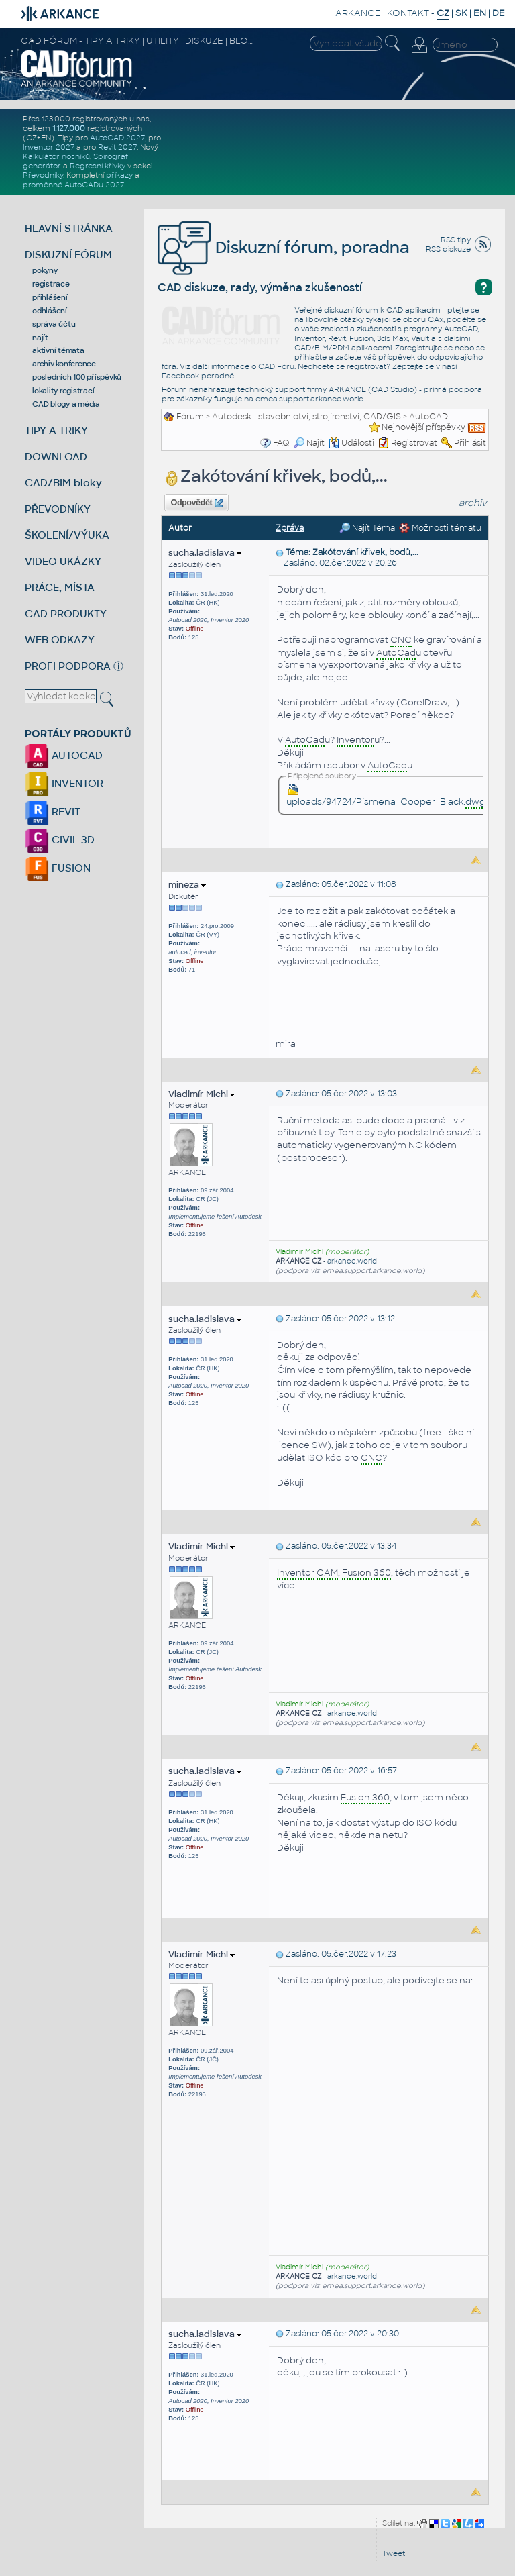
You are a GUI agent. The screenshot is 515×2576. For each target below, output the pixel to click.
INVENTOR (64, 783)
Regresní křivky (97, 165)
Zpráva (290, 528)
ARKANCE (358, 13)
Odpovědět (197, 503)
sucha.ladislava (204, 552)
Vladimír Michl (201, 1094)
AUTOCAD (64, 755)
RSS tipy (456, 239)
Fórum (190, 416)
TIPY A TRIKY (56, 430)
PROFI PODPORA (68, 666)
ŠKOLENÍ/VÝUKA (67, 535)
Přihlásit (470, 442)
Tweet (393, 2553)
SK (461, 13)
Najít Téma (367, 528)
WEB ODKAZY (60, 639)
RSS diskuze (448, 249)
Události (351, 442)
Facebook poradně (198, 375)
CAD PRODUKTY (66, 613)
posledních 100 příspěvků (76, 377)
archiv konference (64, 363)
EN (479, 13)
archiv (473, 503)
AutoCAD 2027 (117, 137)
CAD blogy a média (66, 404)
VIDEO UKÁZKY (63, 561)
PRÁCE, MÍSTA (60, 587)
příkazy (119, 175)
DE (498, 13)
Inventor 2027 (48, 147)
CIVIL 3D (60, 839)
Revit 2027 (117, 147)
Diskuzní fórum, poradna (284, 247)
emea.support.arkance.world (309, 398)
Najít (309, 442)
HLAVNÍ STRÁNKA (69, 228)
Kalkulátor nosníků (56, 156)
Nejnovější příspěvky (423, 427)
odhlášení (49, 310)
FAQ (281, 442)
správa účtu (53, 324)
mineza (187, 884)
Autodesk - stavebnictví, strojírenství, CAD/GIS (306, 416)
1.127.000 (68, 128)
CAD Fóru (276, 366)
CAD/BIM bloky (63, 482)
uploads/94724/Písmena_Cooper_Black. (385, 795)
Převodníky (43, 175)
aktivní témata (58, 350)
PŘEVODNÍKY (58, 509)
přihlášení (50, 297)
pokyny (45, 270)
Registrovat (414, 442)
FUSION (58, 868)
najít (40, 337)
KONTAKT (408, 13)
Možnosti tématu (440, 528)
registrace (51, 284)
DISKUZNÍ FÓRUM (68, 254)
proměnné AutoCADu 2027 (73, 184)
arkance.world (352, 1261)
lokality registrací (63, 390)
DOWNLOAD (56, 456)
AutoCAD (428, 416)
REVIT (52, 811)
